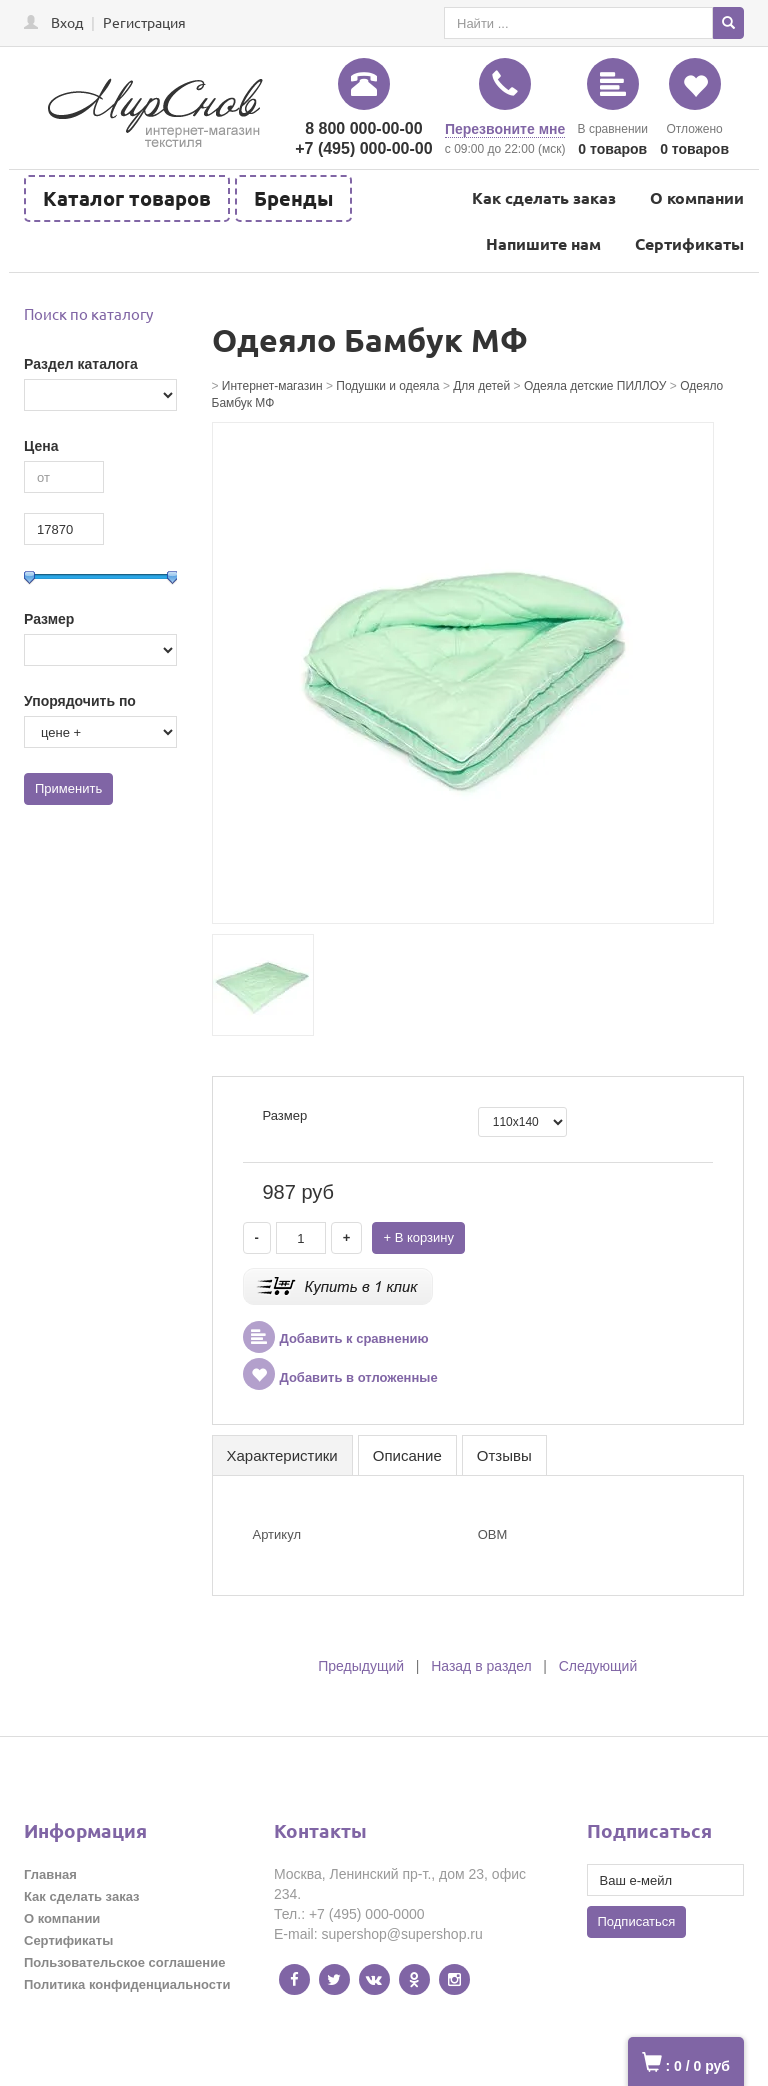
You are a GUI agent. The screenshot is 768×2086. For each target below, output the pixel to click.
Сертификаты (689, 243)
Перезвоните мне (505, 129)
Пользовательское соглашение (124, 1962)
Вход (67, 22)
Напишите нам (543, 243)
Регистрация (144, 22)
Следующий (598, 1666)
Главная (50, 1874)
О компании (697, 197)
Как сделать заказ (544, 197)
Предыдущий (361, 1666)
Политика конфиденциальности (127, 1984)
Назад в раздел (481, 1666)
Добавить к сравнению (336, 1338)
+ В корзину (418, 1237)
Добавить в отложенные (340, 1377)
